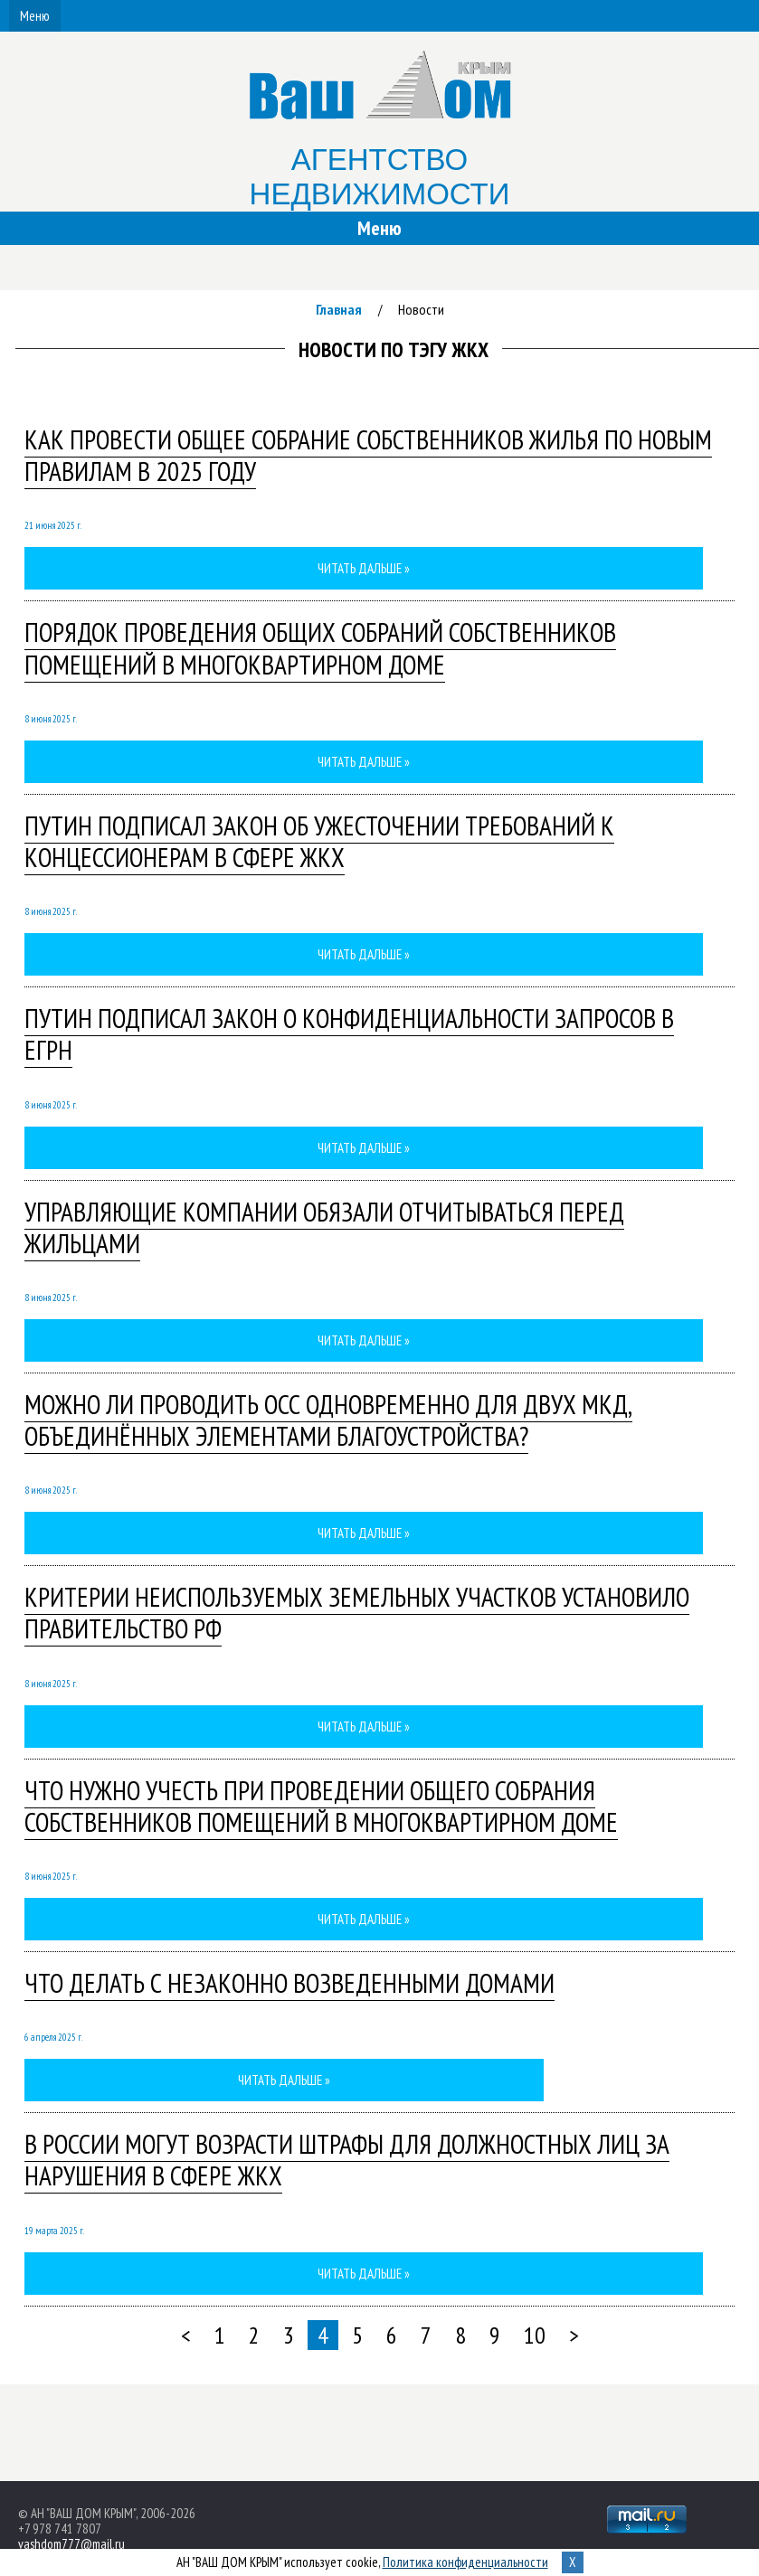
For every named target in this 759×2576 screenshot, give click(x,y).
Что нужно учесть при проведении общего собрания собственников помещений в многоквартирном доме (321, 1806)
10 (535, 2335)
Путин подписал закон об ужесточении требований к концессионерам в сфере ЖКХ (319, 841)
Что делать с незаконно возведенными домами (289, 1983)
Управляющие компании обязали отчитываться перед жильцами (324, 1227)
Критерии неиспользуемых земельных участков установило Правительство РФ (356, 1613)
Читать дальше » (364, 568)
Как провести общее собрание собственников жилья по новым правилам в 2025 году (368, 455)
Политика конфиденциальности (465, 2562)
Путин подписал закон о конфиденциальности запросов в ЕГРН (349, 1034)
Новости (421, 309)
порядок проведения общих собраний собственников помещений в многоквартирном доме (320, 648)
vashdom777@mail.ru (71, 2543)
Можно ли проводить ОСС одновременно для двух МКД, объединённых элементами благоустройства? (328, 1420)
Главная (339, 309)
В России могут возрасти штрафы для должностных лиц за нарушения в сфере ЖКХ (346, 2160)
